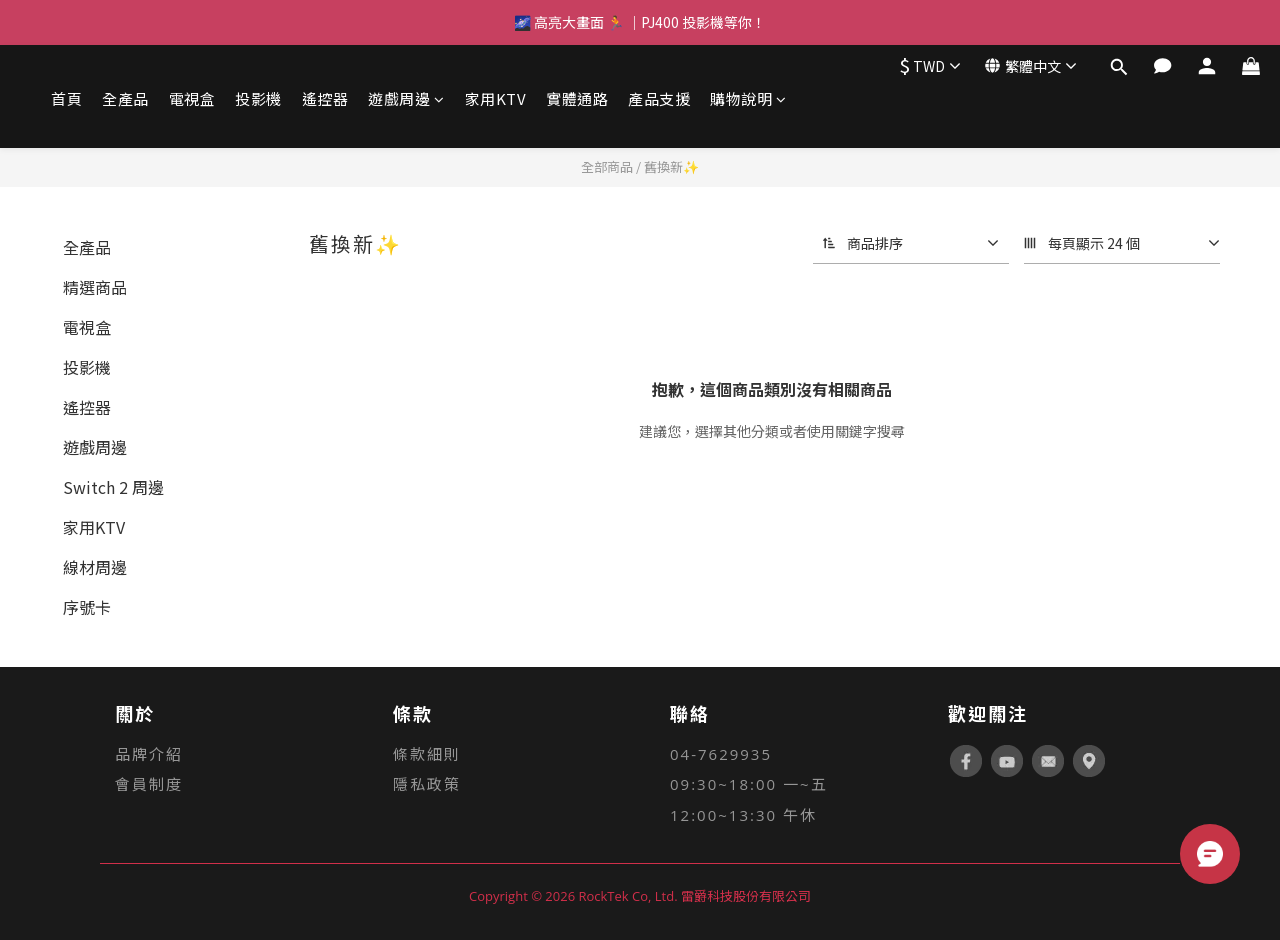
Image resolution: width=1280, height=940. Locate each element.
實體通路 (577, 98)
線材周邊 (95, 567)
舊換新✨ (671, 166)
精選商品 (95, 287)
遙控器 (325, 98)
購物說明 (748, 98)
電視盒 (192, 98)
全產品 (125, 98)
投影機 (258, 98)
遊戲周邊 (406, 98)
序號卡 (87, 607)
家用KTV (496, 98)
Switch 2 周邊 (113, 487)
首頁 (66, 98)
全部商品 (607, 166)
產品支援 (659, 98)
